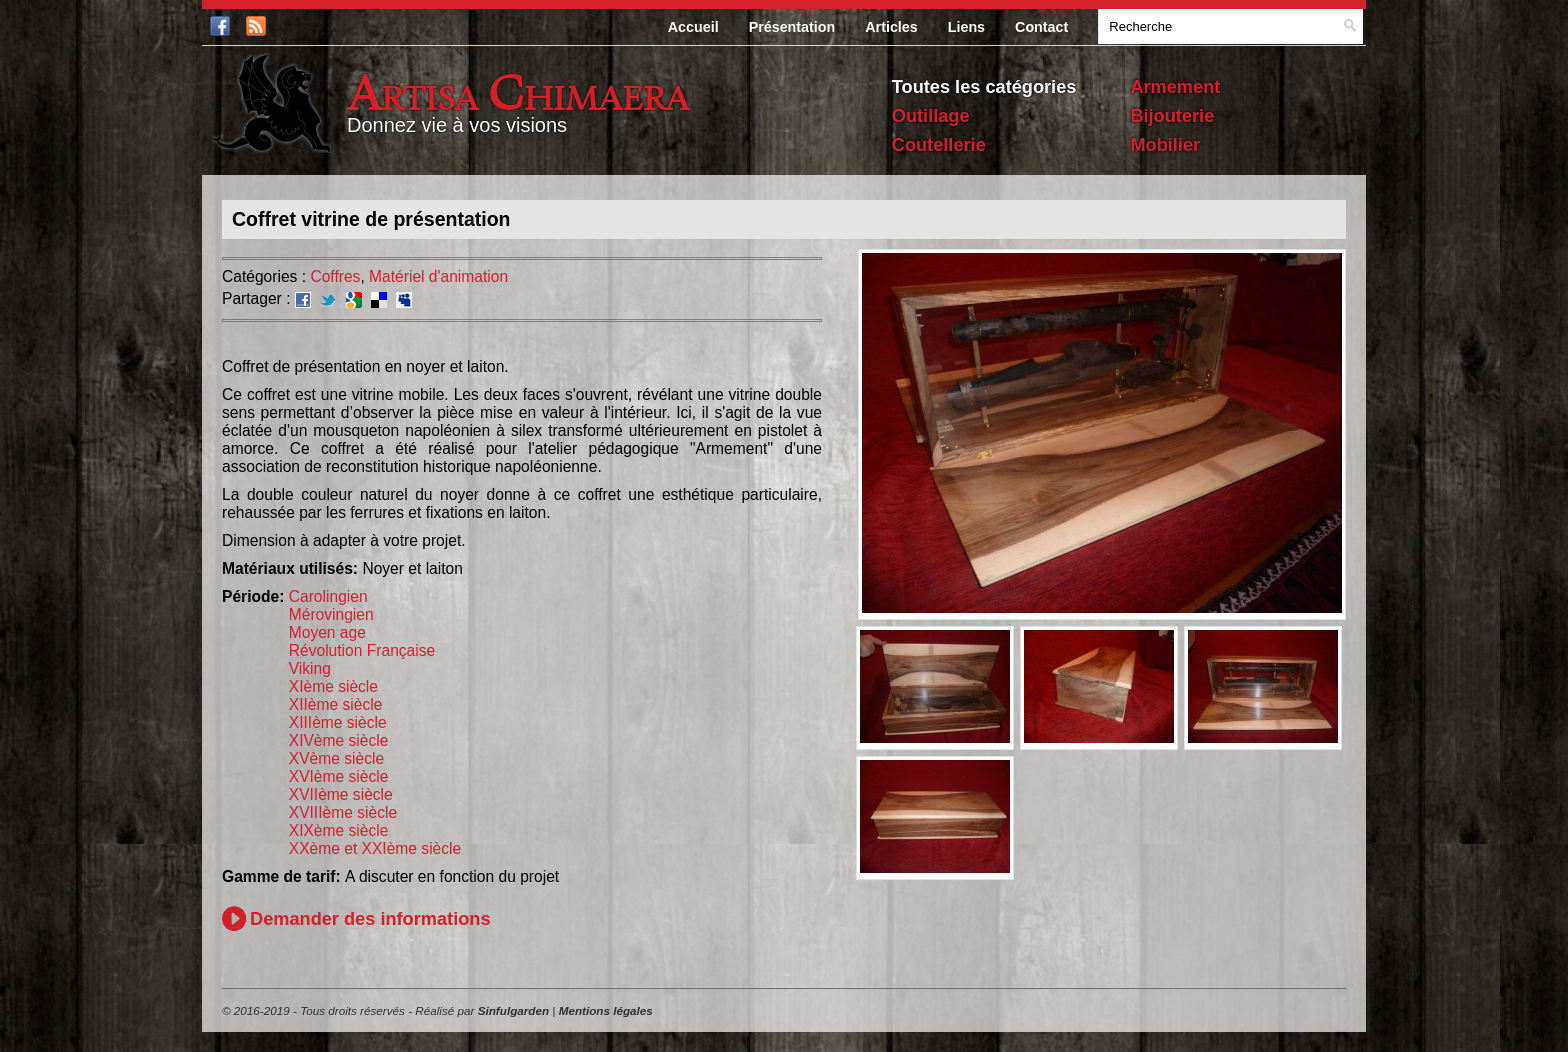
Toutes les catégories (984, 87)
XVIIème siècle (341, 794)
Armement (1175, 87)
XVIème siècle (339, 776)
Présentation (792, 27)
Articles (891, 27)
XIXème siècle (339, 830)
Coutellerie (939, 145)
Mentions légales (606, 1010)
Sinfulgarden (513, 1010)
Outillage (931, 116)
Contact (1041, 27)
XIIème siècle (336, 704)
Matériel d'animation (438, 276)
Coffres (335, 276)
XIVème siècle (339, 740)
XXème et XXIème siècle (375, 848)
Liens (966, 27)
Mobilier (1165, 145)
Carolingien (328, 596)
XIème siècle (333, 686)
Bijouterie (1172, 116)
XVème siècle (336, 758)
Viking (310, 668)
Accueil (693, 27)
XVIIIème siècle (343, 812)
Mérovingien (331, 614)
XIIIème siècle (338, 722)
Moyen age (327, 632)
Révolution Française (362, 650)
